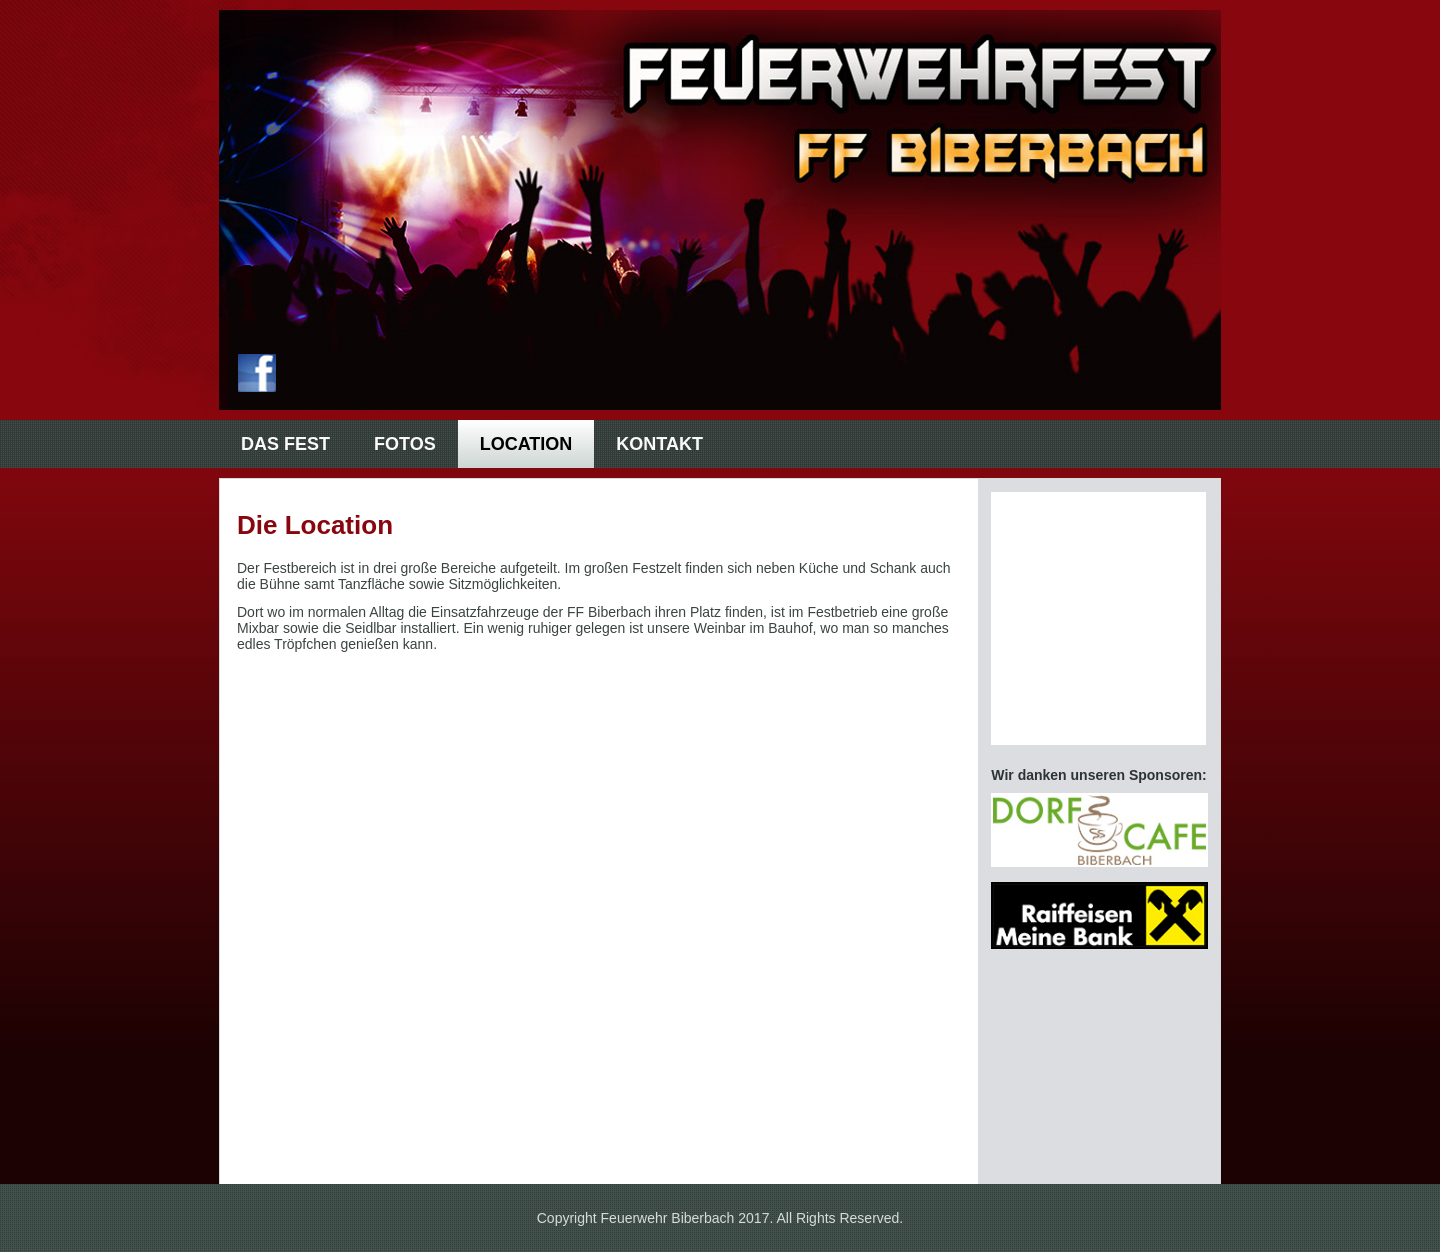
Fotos (405, 444)
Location (526, 444)
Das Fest (285, 444)
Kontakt (659, 444)
